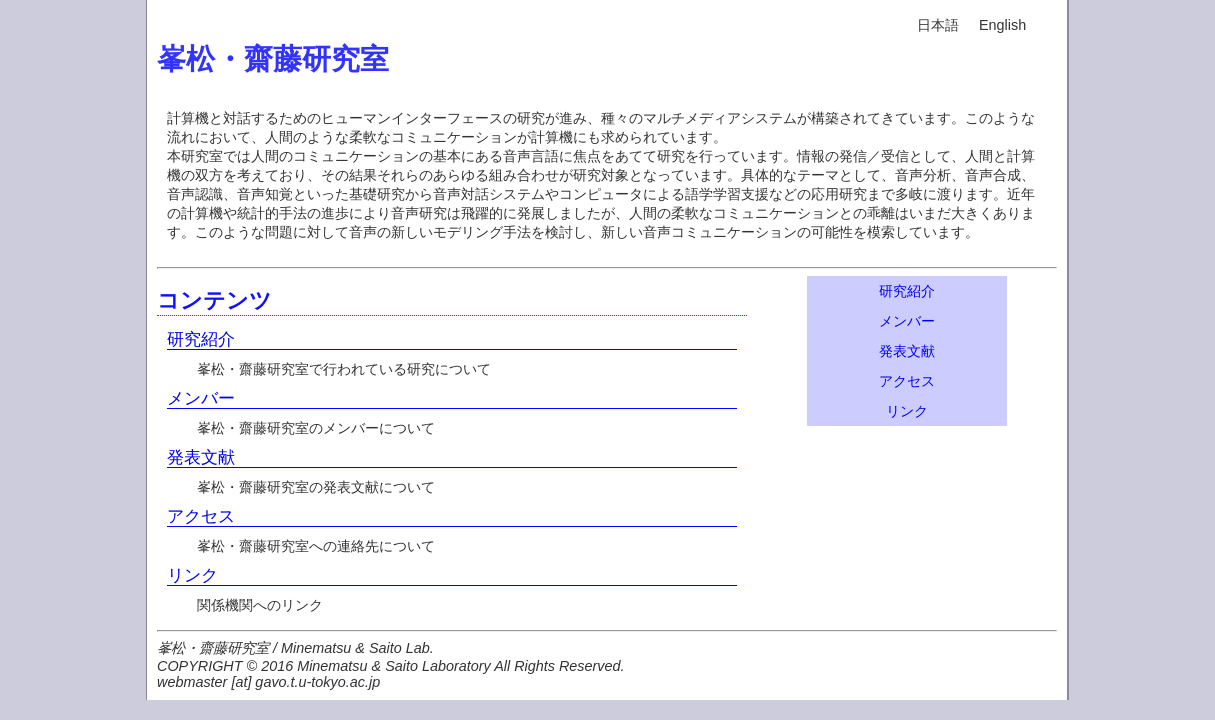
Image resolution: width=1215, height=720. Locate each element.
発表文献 (201, 457)
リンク (192, 575)
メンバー (201, 398)
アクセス (201, 516)
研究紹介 (201, 339)
